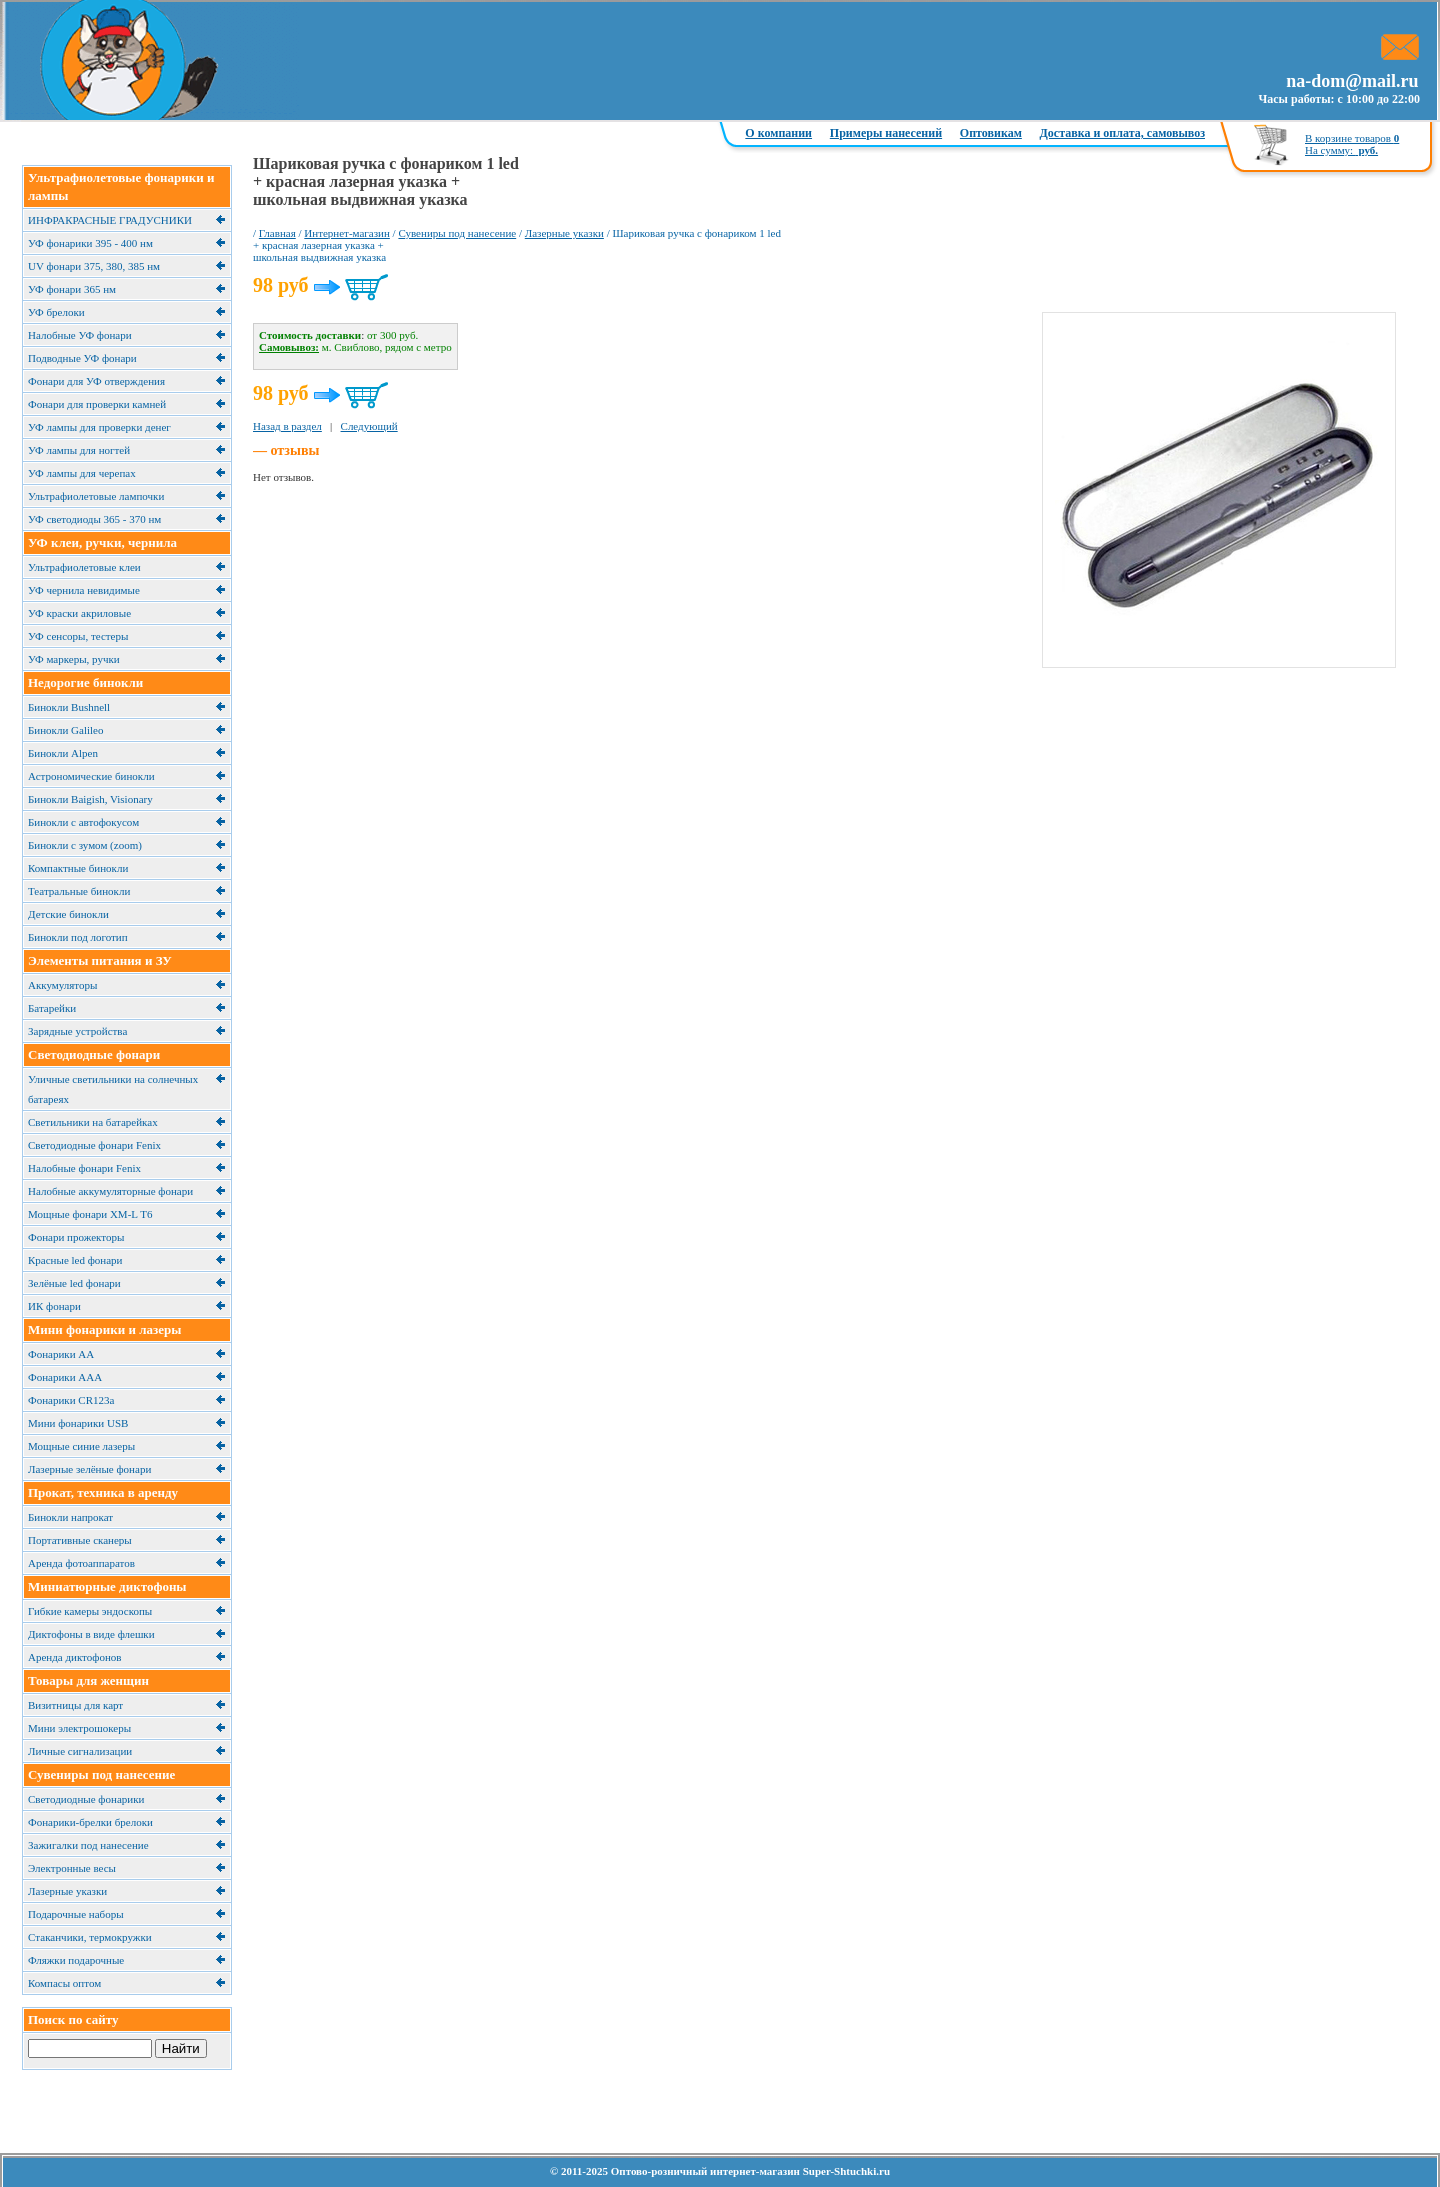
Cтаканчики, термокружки (90, 1937)
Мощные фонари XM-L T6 (90, 1214)
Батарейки (52, 1008)
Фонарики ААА (65, 1377)
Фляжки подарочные (76, 1960)
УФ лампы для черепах (82, 473)
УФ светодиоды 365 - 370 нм (94, 519)
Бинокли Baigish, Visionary (90, 799)
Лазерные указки (67, 1891)
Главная (277, 233)
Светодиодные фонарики (86, 1799)
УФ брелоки (56, 312)
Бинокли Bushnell (69, 707)
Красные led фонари (75, 1260)
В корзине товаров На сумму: (1352, 144)
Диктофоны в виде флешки (91, 1634)
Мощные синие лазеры (81, 1446)
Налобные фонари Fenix (84, 1168)
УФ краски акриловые (79, 613)
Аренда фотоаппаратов (81, 1563)
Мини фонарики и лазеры (104, 1329)
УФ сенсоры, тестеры (78, 636)
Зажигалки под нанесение (88, 1845)
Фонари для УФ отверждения (96, 381)
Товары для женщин (88, 1680)
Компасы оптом (64, 1983)
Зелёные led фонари (74, 1283)
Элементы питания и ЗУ (100, 960)
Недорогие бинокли (85, 682)
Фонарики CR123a (71, 1400)
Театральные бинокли (79, 891)
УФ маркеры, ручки (74, 659)
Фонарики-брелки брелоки (90, 1822)
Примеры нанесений (886, 133)
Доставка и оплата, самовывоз (1122, 133)
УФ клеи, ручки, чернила (102, 542)
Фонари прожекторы (76, 1237)
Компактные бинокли (78, 868)
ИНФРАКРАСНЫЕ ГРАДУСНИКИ (110, 220)
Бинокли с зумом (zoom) (85, 845)
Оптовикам (991, 133)
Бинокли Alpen (63, 753)
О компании (778, 133)
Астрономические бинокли (91, 776)
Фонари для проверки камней (97, 404)
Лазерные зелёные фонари (89, 1469)
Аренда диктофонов (75, 1657)
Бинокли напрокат (70, 1517)
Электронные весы (72, 1868)
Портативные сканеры (80, 1540)
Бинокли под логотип (78, 937)
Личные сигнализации (80, 1751)
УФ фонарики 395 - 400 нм (90, 243)
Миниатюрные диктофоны (107, 1586)
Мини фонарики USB (78, 1423)
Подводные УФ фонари (82, 358)
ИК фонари (54, 1306)
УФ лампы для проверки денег (99, 427)
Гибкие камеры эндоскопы (90, 1611)
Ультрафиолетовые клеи (84, 567)
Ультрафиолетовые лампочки (96, 496)
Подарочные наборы (76, 1914)
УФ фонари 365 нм (72, 289)
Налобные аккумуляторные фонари (110, 1191)
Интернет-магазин (347, 233)
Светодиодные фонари (94, 1054)
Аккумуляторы (62, 985)
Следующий (369, 426)
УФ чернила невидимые (84, 590)
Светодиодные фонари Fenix (94, 1145)
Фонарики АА (61, 1354)
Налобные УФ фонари (80, 335)
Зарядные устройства (77, 1031)
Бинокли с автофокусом (83, 822)
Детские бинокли (68, 914)
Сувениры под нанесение (101, 1774)
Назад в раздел (287, 426)
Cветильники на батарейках (93, 1122)
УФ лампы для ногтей (79, 450)
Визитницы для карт (75, 1705)
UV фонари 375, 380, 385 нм (94, 266)
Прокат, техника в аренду (103, 1492)
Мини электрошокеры (79, 1728)
